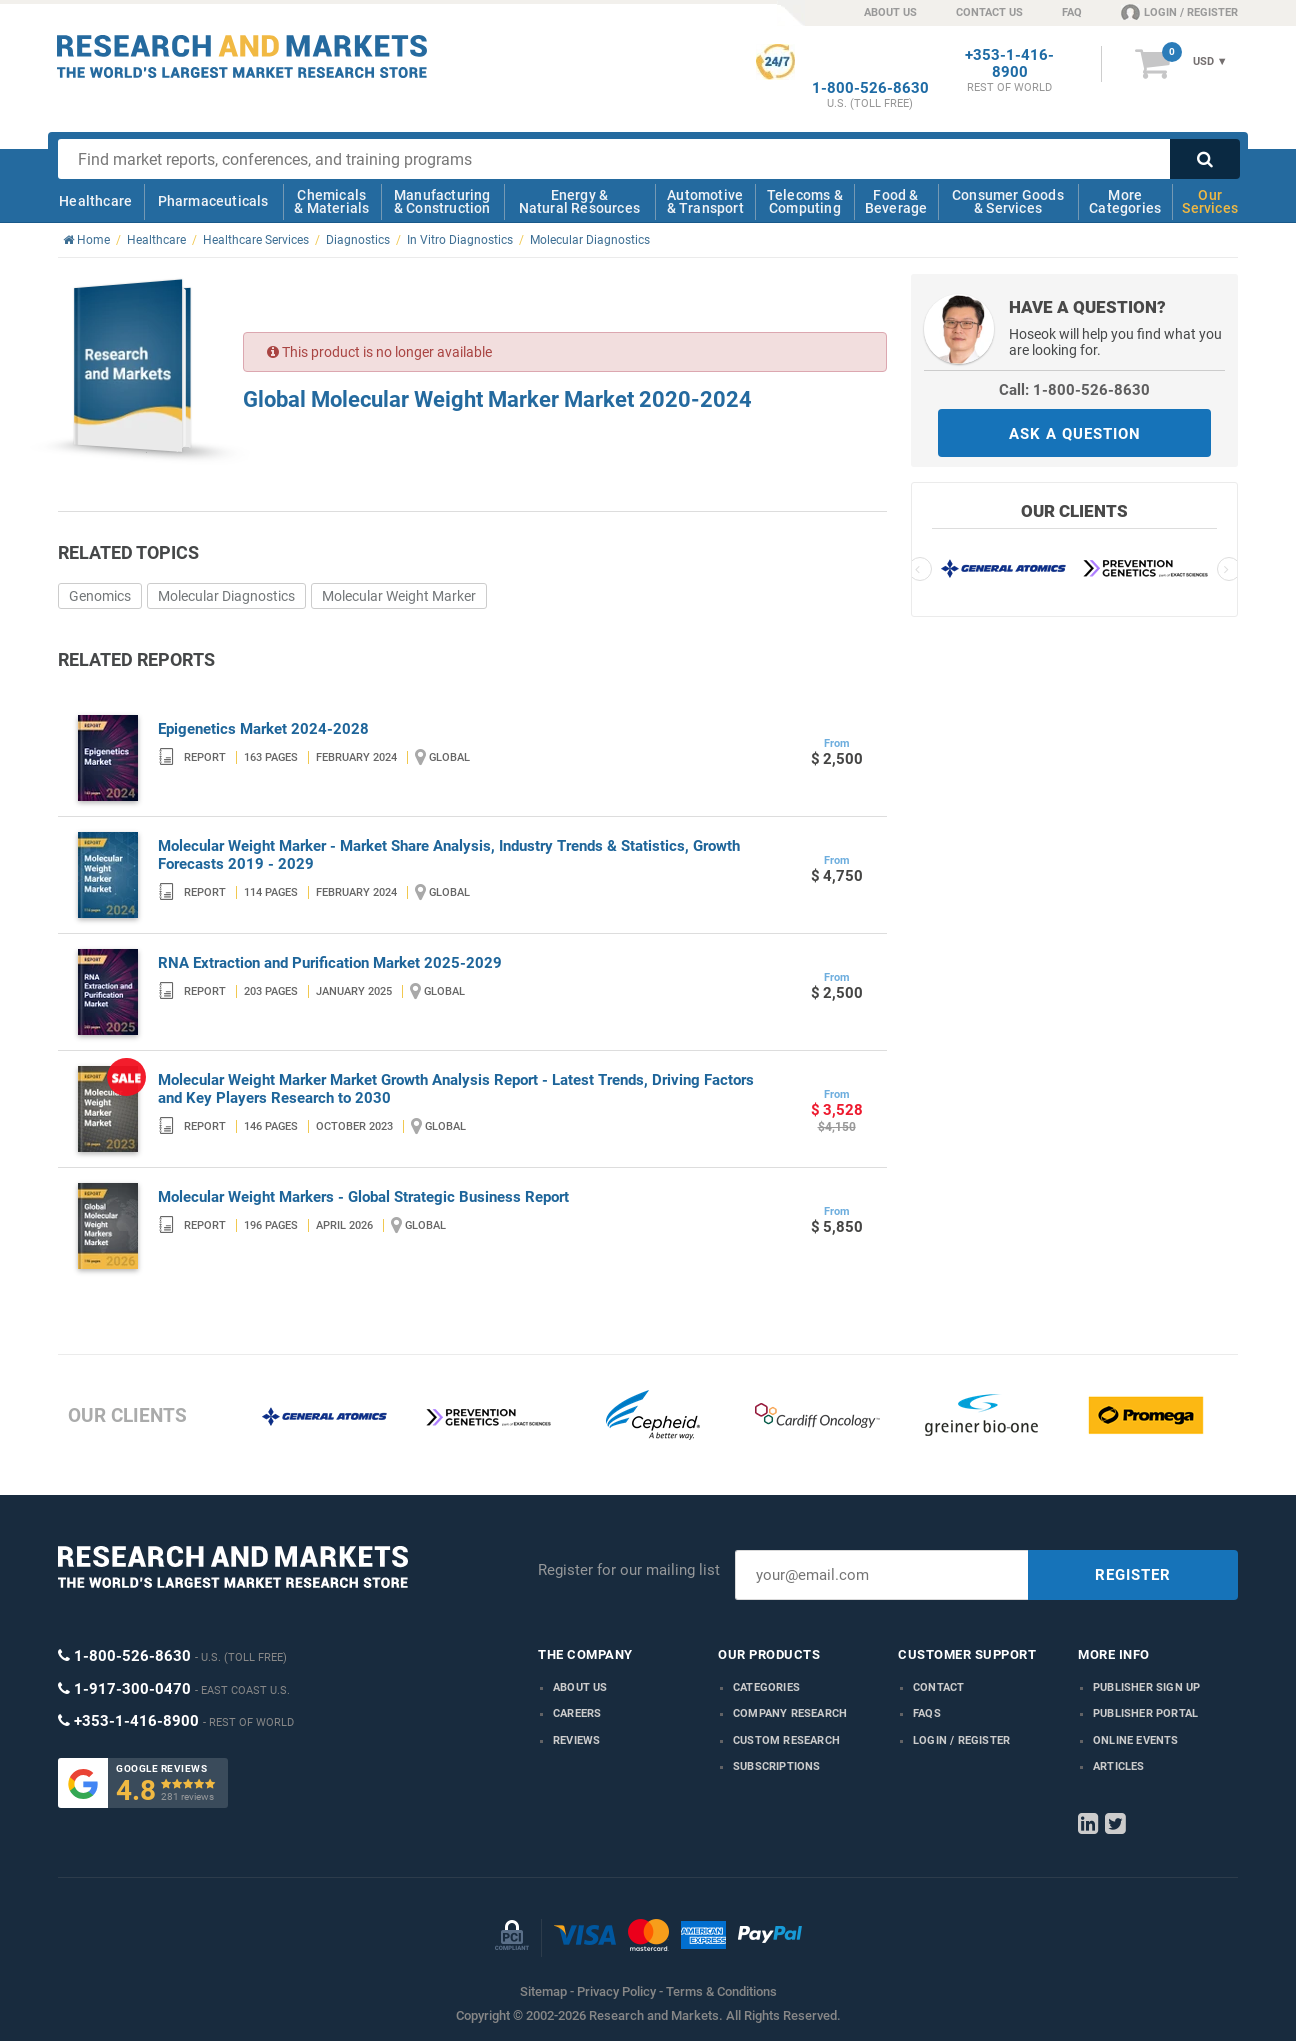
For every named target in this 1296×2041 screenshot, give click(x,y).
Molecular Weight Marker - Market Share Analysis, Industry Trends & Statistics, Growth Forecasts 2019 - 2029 (449, 855)
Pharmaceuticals (213, 201)
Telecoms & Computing (805, 201)
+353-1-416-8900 (1009, 64)
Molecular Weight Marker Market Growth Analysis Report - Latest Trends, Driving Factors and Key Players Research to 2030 (456, 1089)
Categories (766, 1687)
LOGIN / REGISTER (1179, 12)
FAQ (1072, 12)
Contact (938, 1687)
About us (580, 1687)
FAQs (927, 1713)
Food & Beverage (896, 201)
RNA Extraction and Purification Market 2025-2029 (330, 963)
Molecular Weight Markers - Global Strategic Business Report (363, 1197)
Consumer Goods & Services (1008, 201)
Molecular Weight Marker (399, 596)
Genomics (100, 596)
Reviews (576, 1740)
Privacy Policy (616, 1991)
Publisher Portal (1145, 1713)
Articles (1119, 1766)
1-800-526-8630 (870, 88)
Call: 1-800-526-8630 (1074, 390)
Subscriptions (777, 1766)
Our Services (1210, 201)
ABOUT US (890, 12)
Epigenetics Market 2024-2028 (263, 729)
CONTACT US (989, 12)
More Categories (1125, 201)
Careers (577, 1713)
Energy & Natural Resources (579, 201)
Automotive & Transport (705, 201)
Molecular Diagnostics (226, 596)
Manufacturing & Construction (442, 201)
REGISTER (1133, 1575)
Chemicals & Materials (331, 201)
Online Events (1136, 1740)
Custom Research (786, 1740)
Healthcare (95, 201)
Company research (790, 1713)
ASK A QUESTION (1075, 434)
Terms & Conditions (721, 1991)
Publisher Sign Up (1146, 1687)
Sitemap (543, 1991)
